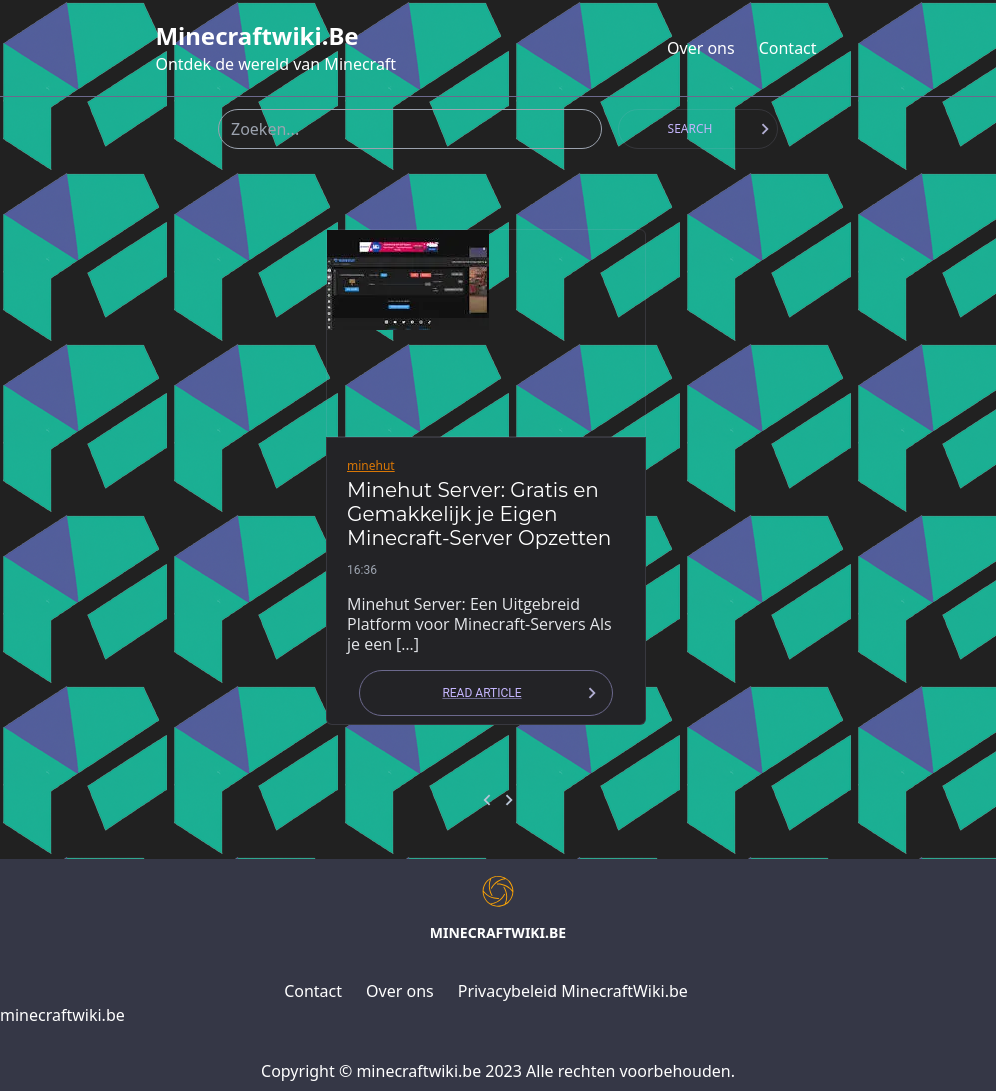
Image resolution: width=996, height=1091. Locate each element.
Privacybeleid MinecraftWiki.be (573, 991)
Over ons (701, 48)
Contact (788, 48)
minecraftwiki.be (256, 36)
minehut (371, 465)
